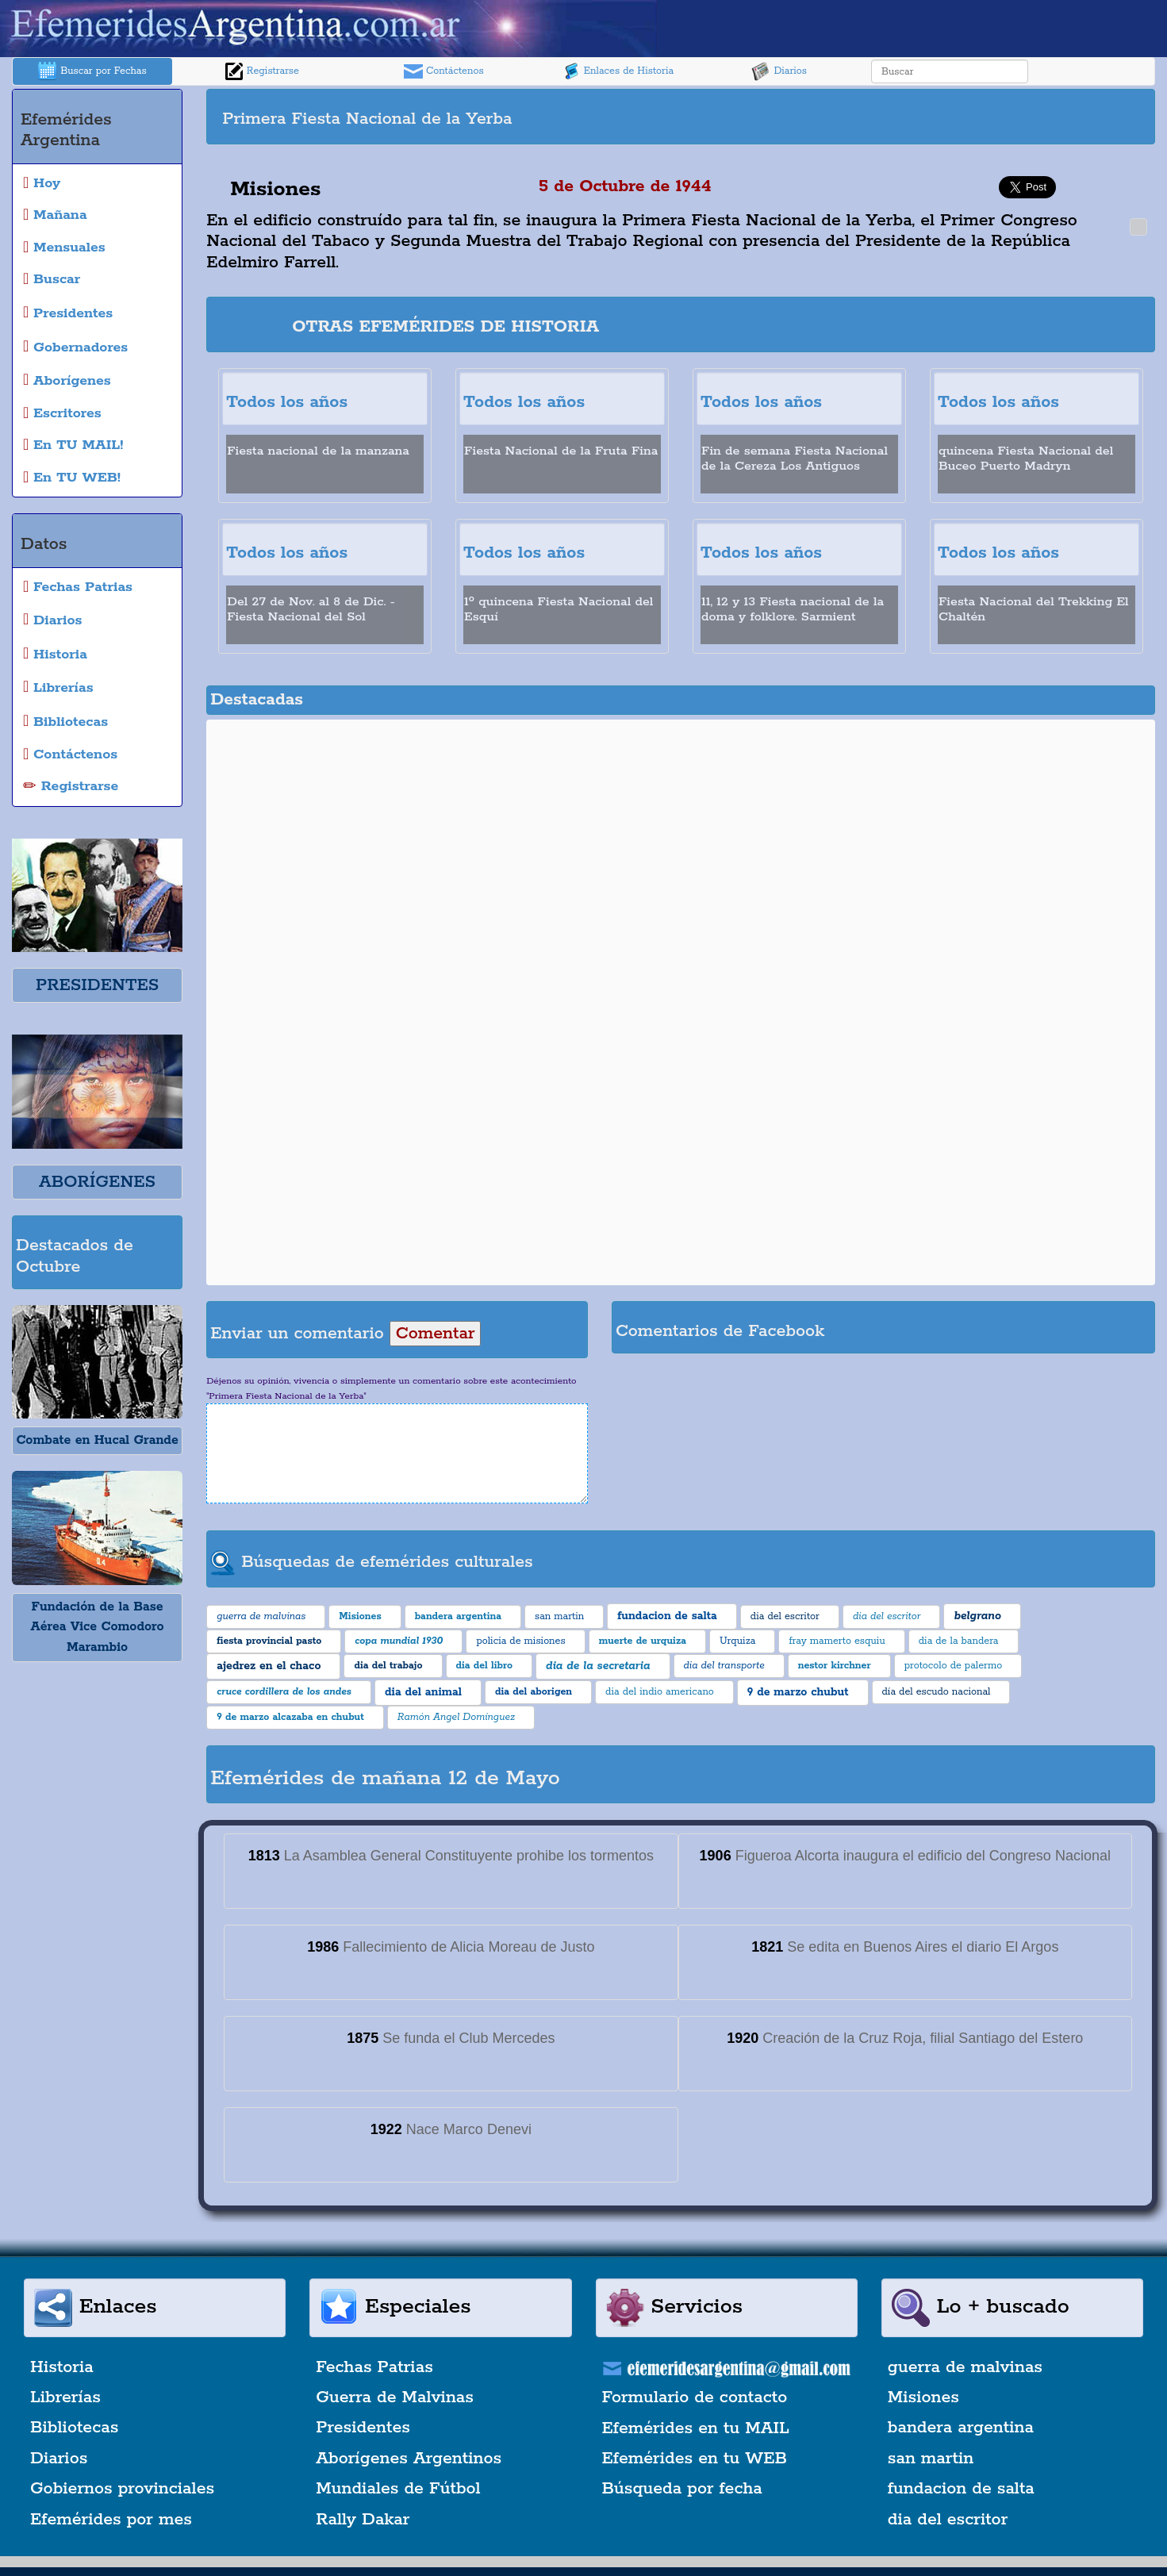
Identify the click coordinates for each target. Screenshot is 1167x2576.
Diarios (779, 71)
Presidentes (363, 2428)
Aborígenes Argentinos (408, 2458)
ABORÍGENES (97, 1182)
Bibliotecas (74, 2428)
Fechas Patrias (374, 2367)
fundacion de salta (961, 2489)
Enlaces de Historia (618, 71)
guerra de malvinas (965, 2367)
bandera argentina (961, 2428)
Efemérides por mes (111, 2520)
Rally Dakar (362, 2520)
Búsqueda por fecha (682, 2489)
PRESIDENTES (97, 985)
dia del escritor (948, 2520)
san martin (931, 2458)
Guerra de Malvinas (395, 2397)
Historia (62, 2367)
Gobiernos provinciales (122, 2489)
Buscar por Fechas (92, 71)
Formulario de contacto (695, 2397)
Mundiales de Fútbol (398, 2489)
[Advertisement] (916, 116)
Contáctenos (444, 71)
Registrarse (262, 71)
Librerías (65, 2397)
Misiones (923, 2397)
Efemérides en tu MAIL (695, 2428)
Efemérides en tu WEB (695, 2458)
